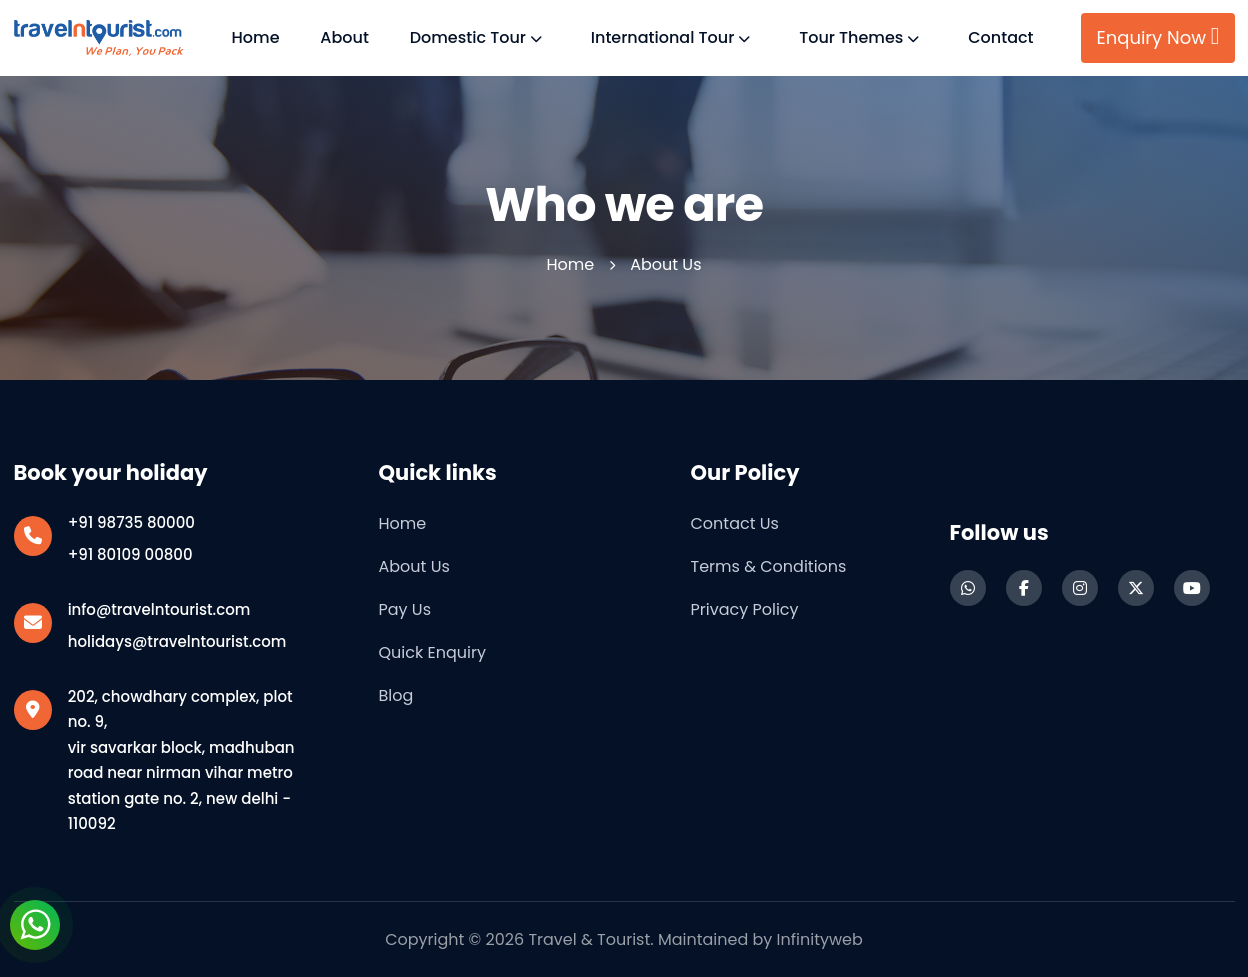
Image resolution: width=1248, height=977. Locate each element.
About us (665, 264)
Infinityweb (820, 939)
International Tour (663, 37)
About (344, 37)
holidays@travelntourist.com (177, 641)
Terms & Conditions (769, 566)
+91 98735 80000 (131, 522)
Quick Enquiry (432, 652)
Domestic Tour (468, 37)
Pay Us (405, 609)
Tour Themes (851, 37)
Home (256, 37)
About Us (414, 566)
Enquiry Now (1157, 37)
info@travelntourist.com (159, 609)
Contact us (735, 523)
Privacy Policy (745, 609)
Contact (1000, 37)
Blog (396, 695)
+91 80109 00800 (130, 554)
